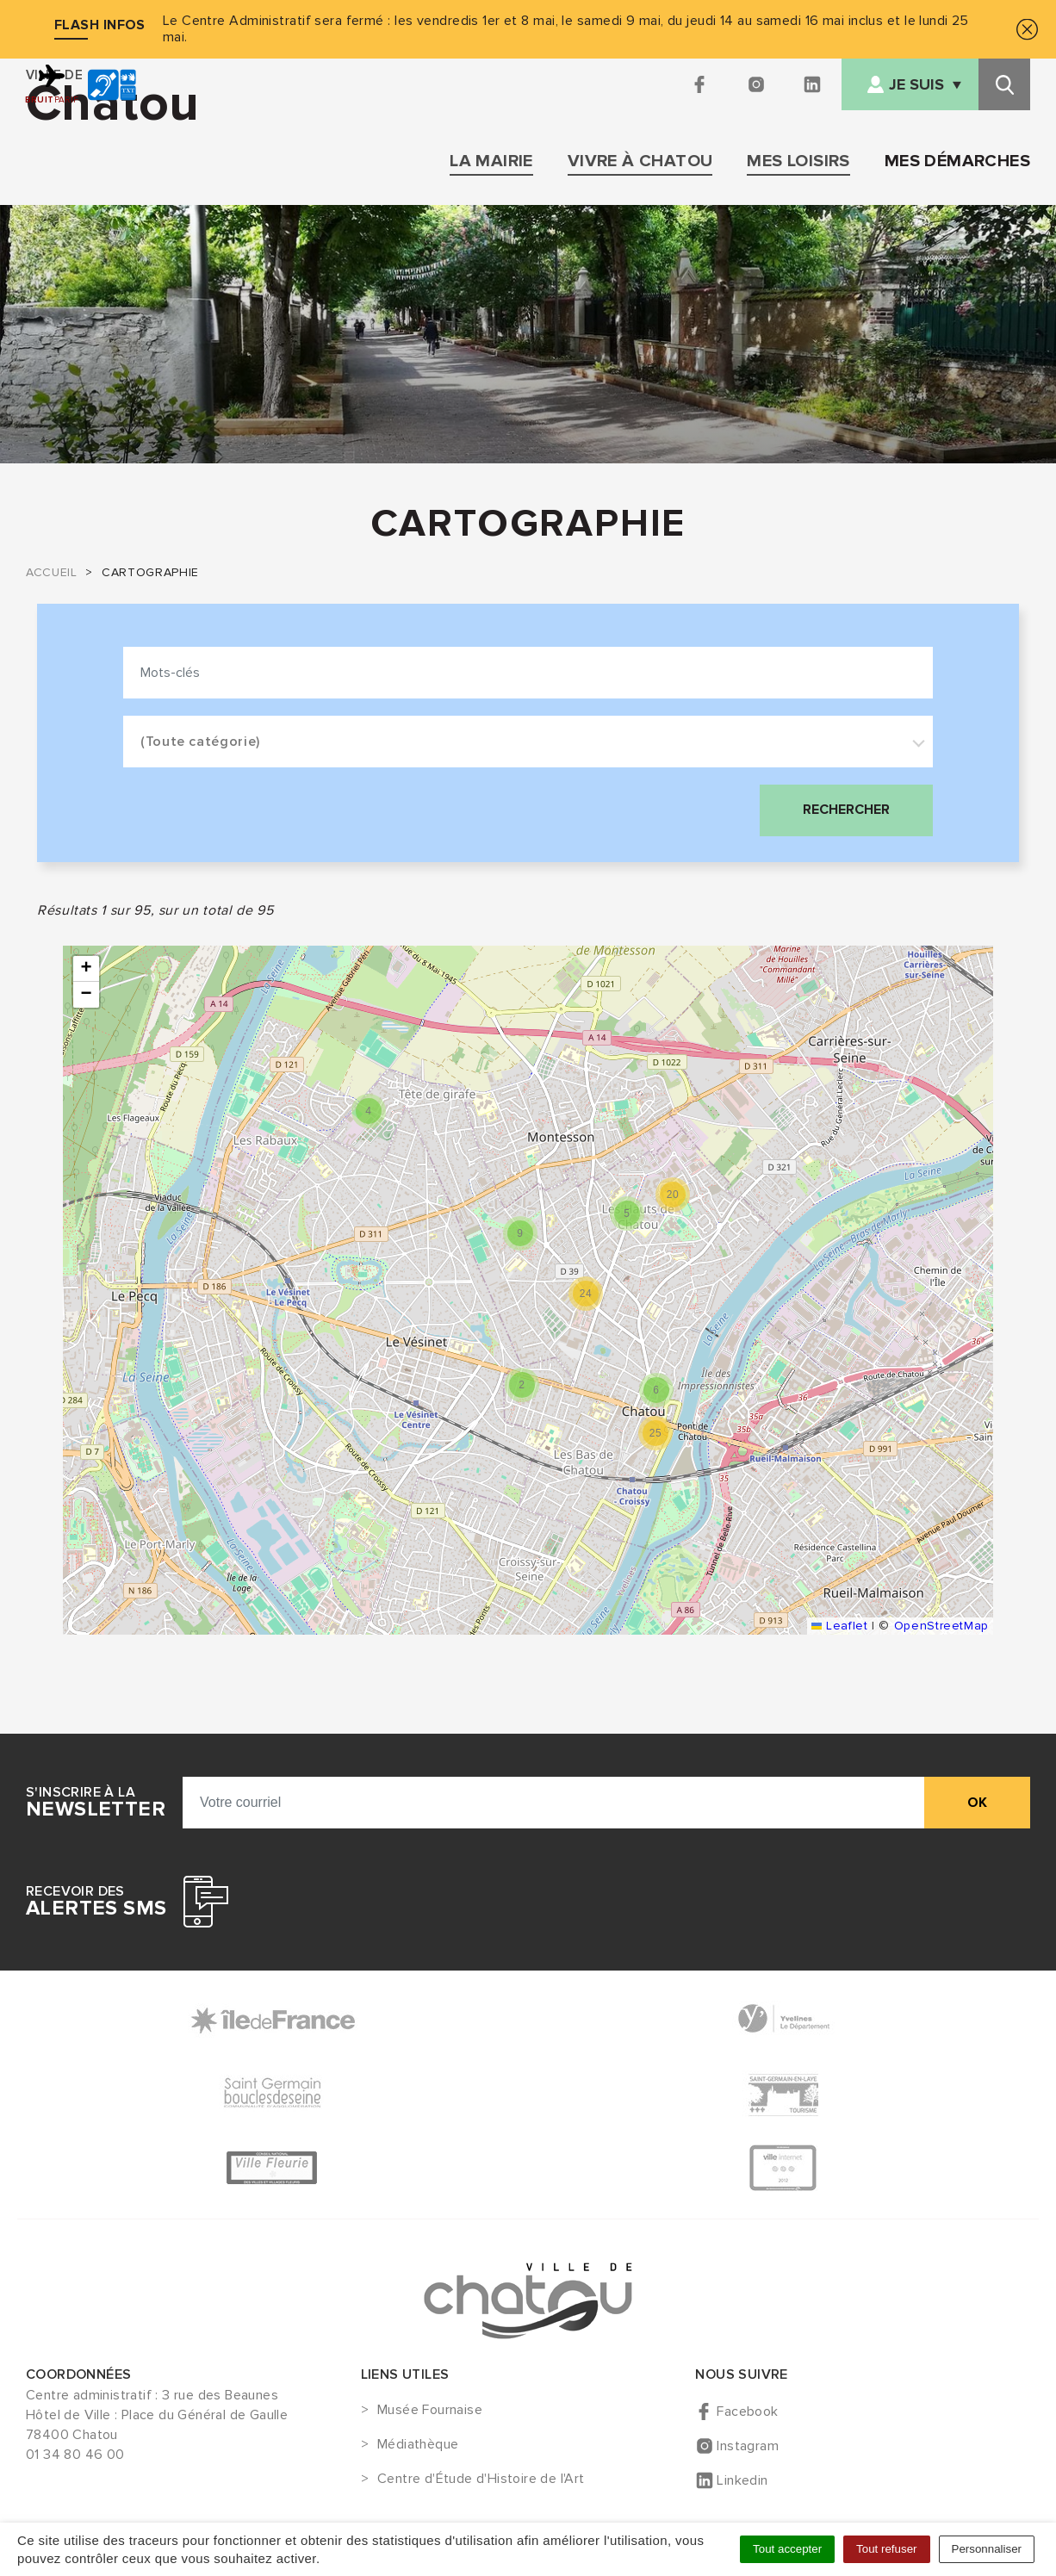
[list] (528, 1290)
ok (977, 1802)
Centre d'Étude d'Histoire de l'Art (481, 2479)
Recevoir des (96, 1902)
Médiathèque (417, 2445)
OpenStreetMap (941, 1625)
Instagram (748, 2446)
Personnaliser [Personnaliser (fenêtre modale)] (987, 2548)
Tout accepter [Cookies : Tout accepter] (787, 2548)
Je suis (916, 85)
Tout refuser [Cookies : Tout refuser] (886, 2548)
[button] (368, 1111)
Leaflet (839, 1625)
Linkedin (742, 2480)
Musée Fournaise (429, 2410)
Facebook (747, 2411)
